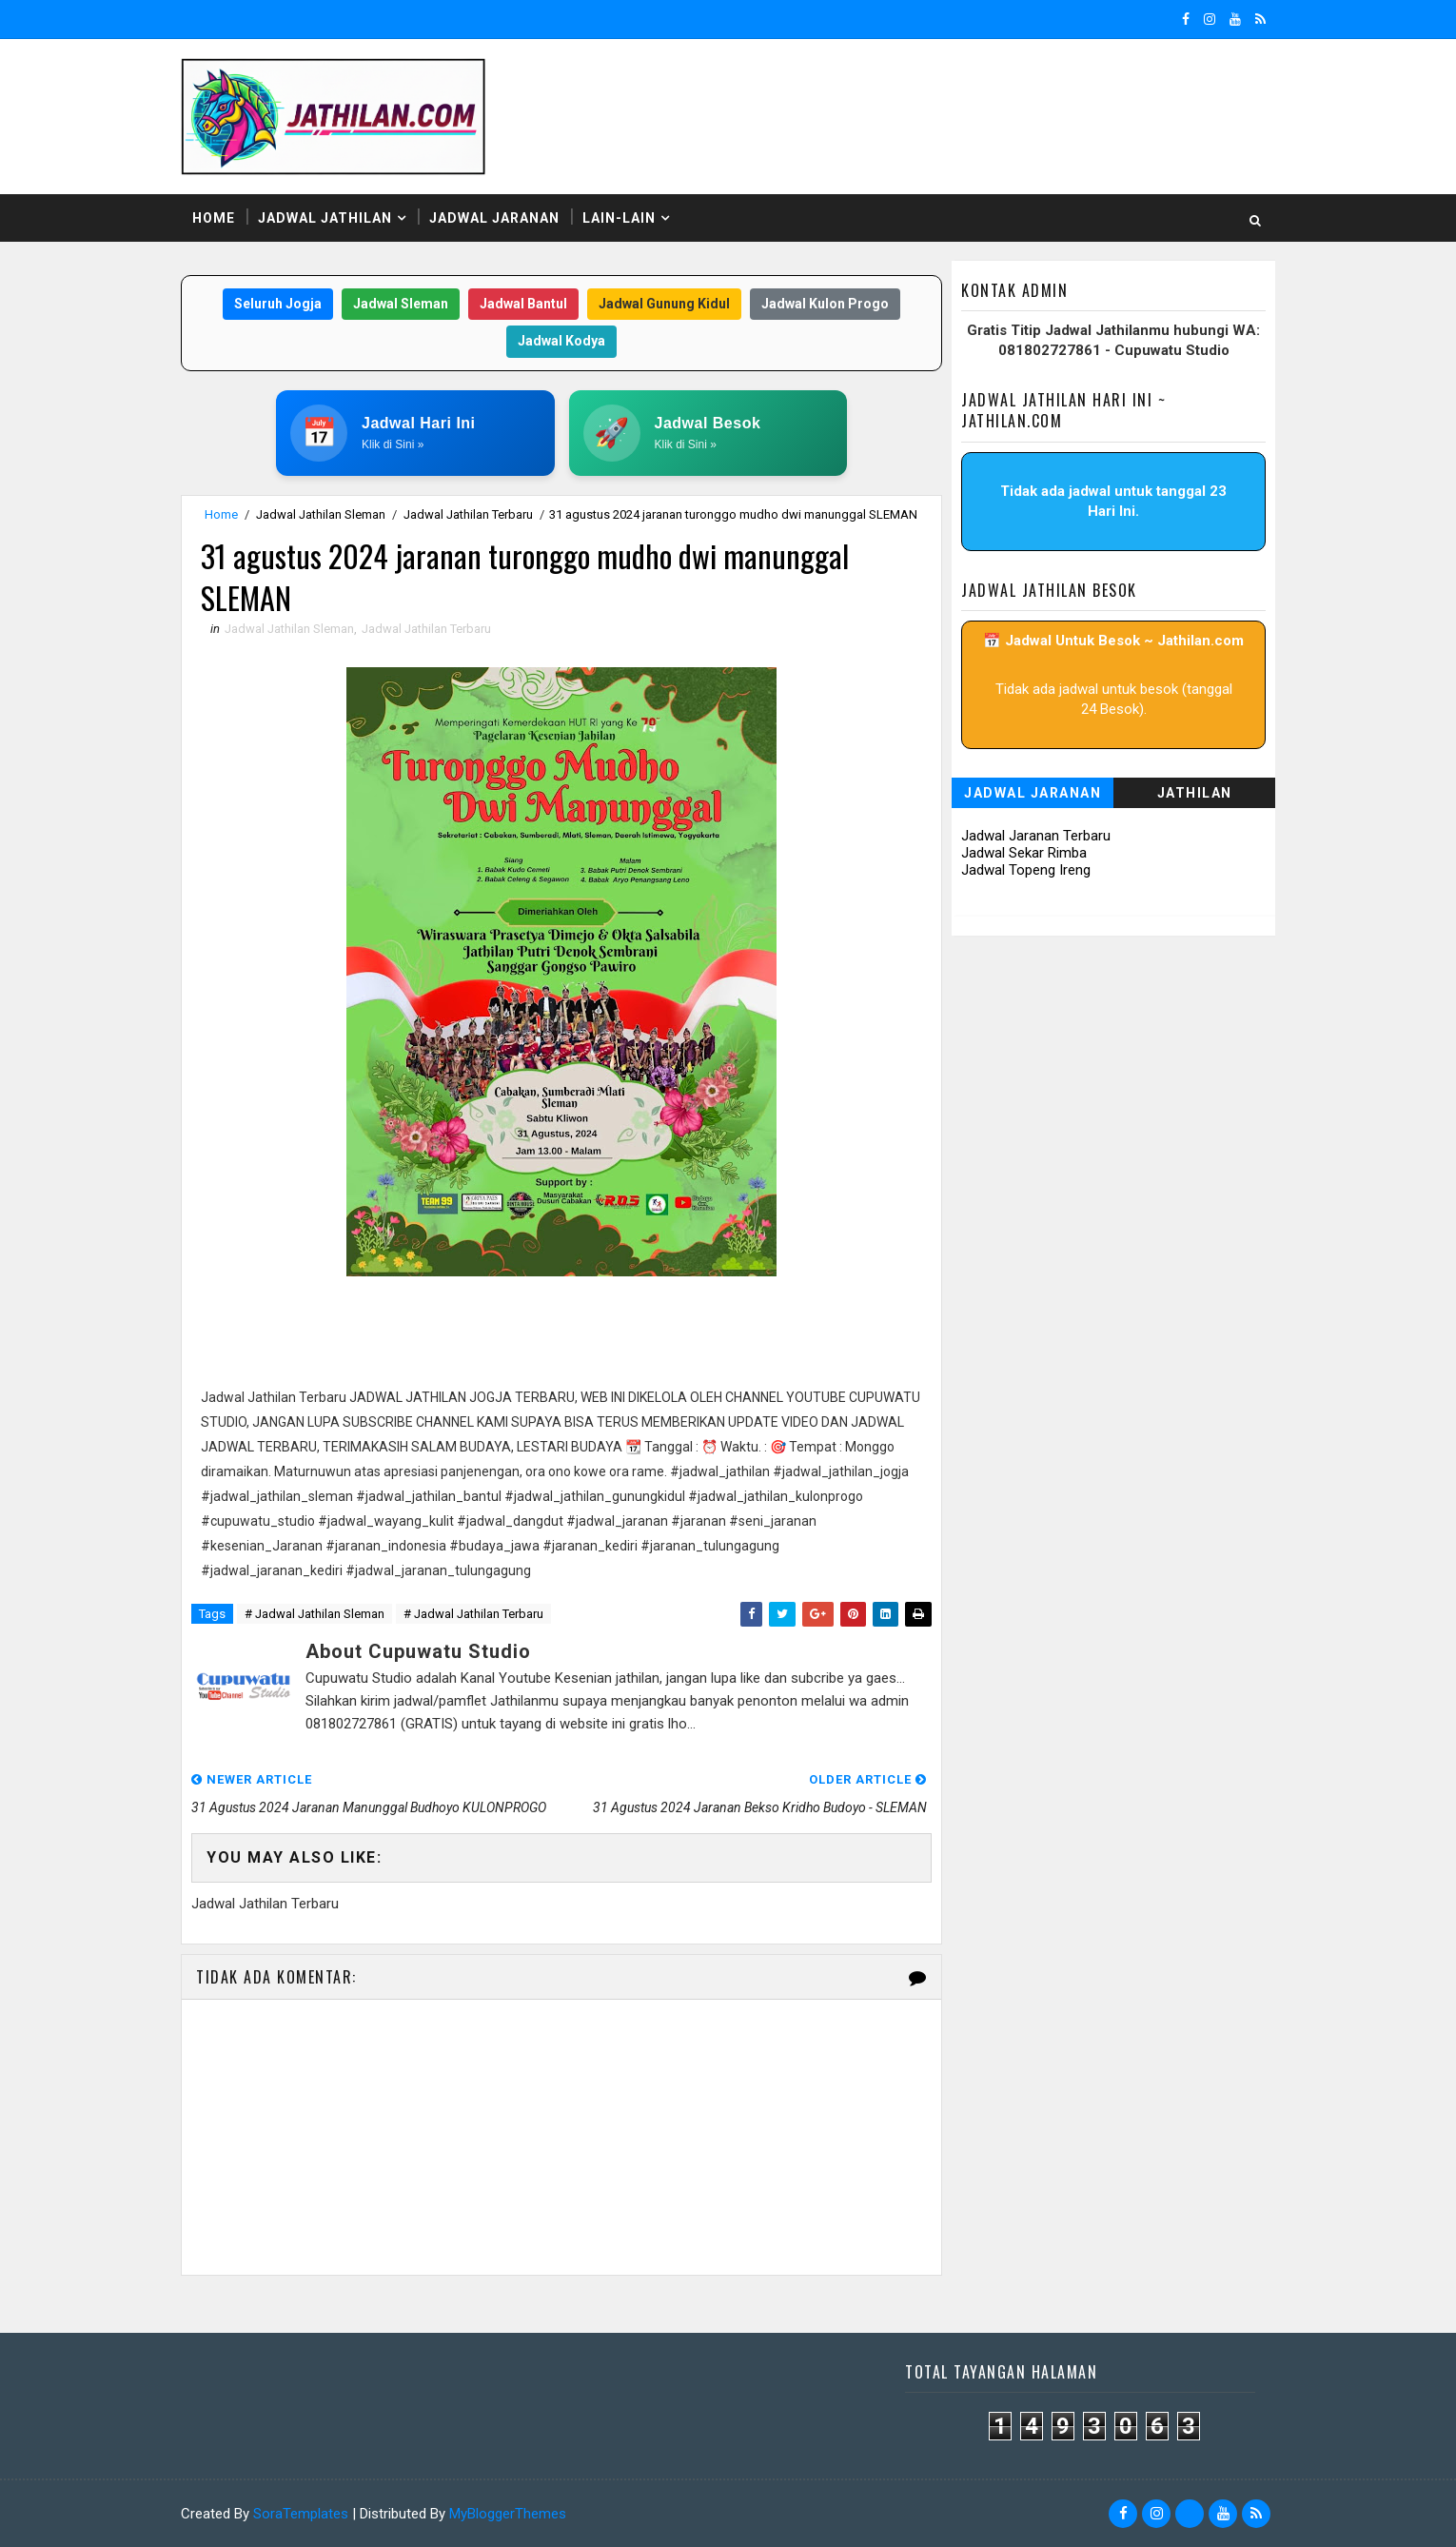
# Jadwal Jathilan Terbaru (473, 1614)
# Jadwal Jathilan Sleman (314, 1614)
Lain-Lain (619, 218)
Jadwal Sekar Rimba (1024, 852)
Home (213, 218)
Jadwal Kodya (561, 340)
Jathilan (1194, 792)
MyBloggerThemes (507, 2513)
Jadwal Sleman (400, 303)
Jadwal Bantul (523, 303)
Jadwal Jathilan (325, 218)
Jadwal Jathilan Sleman (320, 514)
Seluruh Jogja (278, 303)
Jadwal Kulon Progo (825, 303)
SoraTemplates (300, 2513)
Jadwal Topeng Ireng (1026, 870)
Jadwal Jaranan (494, 218)
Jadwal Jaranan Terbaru (1036, 835)
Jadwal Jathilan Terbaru (468, 514)
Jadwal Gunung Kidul (664, 303)
